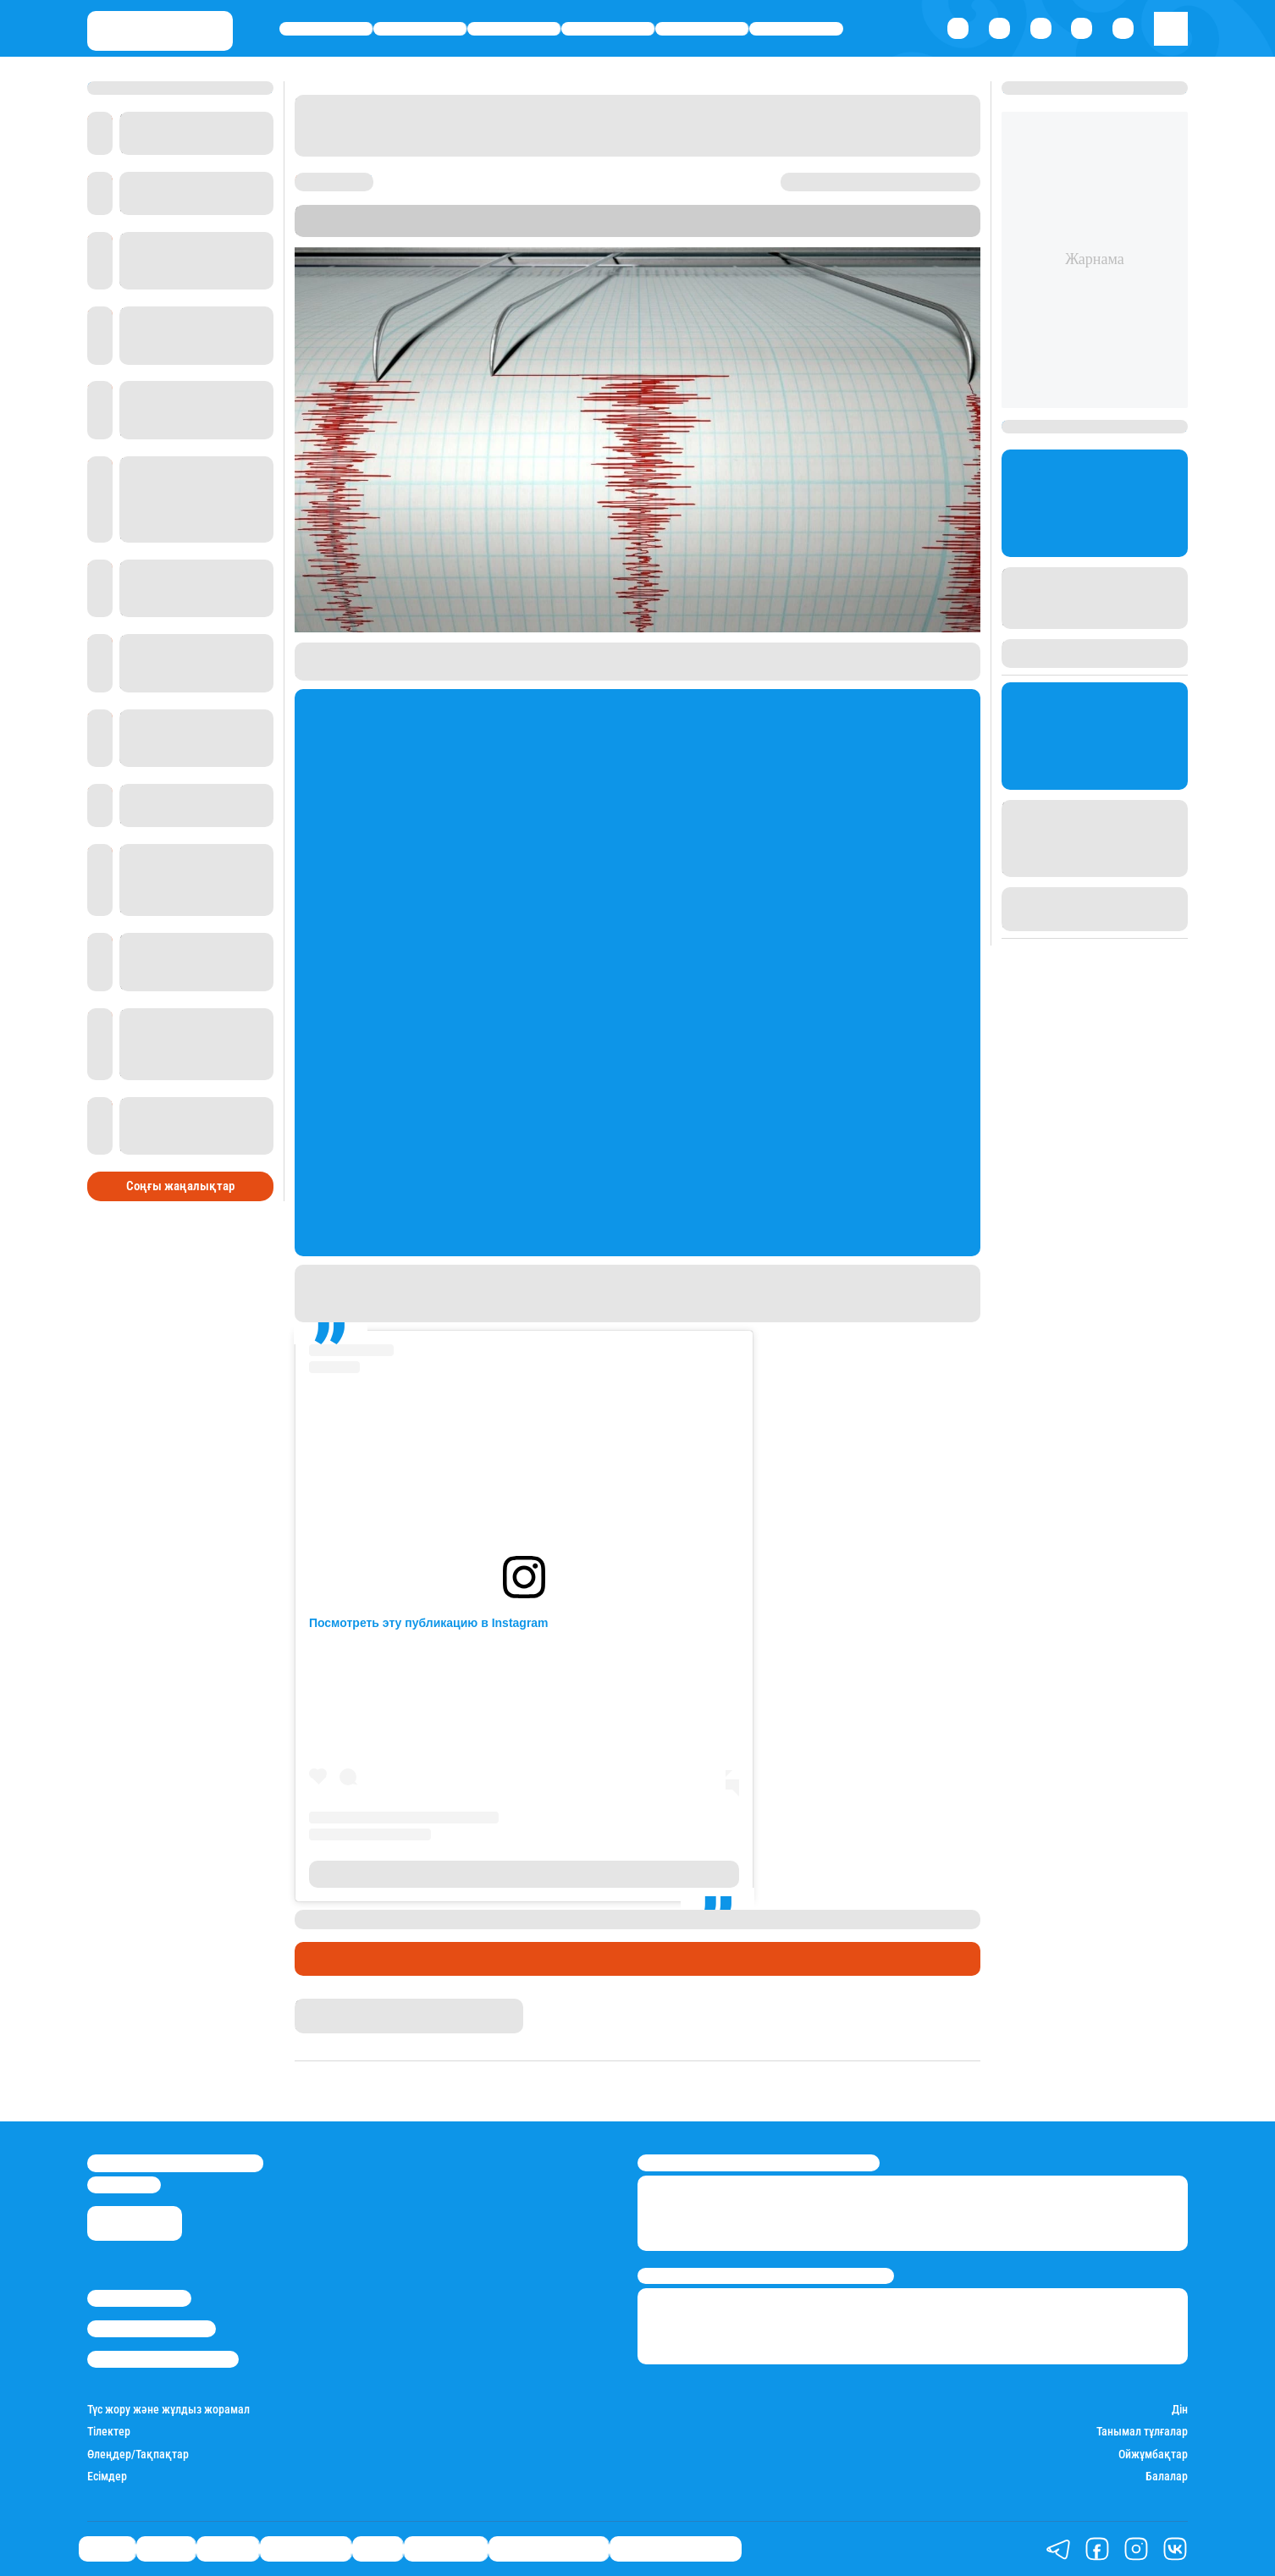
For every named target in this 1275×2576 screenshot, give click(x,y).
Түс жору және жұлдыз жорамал (168, 2409)
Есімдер (107, 2476)
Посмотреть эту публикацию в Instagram (429, 1623)
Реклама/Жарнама (151, 2328)
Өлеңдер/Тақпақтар (138, 2454)
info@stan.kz (124, 2184)
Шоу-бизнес (796, 29)
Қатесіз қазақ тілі (548, 2549)
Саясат (326, 29)
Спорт (702, 29)
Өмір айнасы (608, 29)
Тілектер (108, 2431)
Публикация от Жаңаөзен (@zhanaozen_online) (524, 1874)
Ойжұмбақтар (1153, 2454)
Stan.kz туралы (139, 2298)
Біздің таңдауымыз (675, 2549)
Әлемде (513, 29)
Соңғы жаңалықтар (180, 1186)
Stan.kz (690, 229)
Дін (1180, 2409)
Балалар (1166, 2476)
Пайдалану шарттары (163, 2359)
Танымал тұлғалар (1142, 2431)
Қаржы (420, 29)
